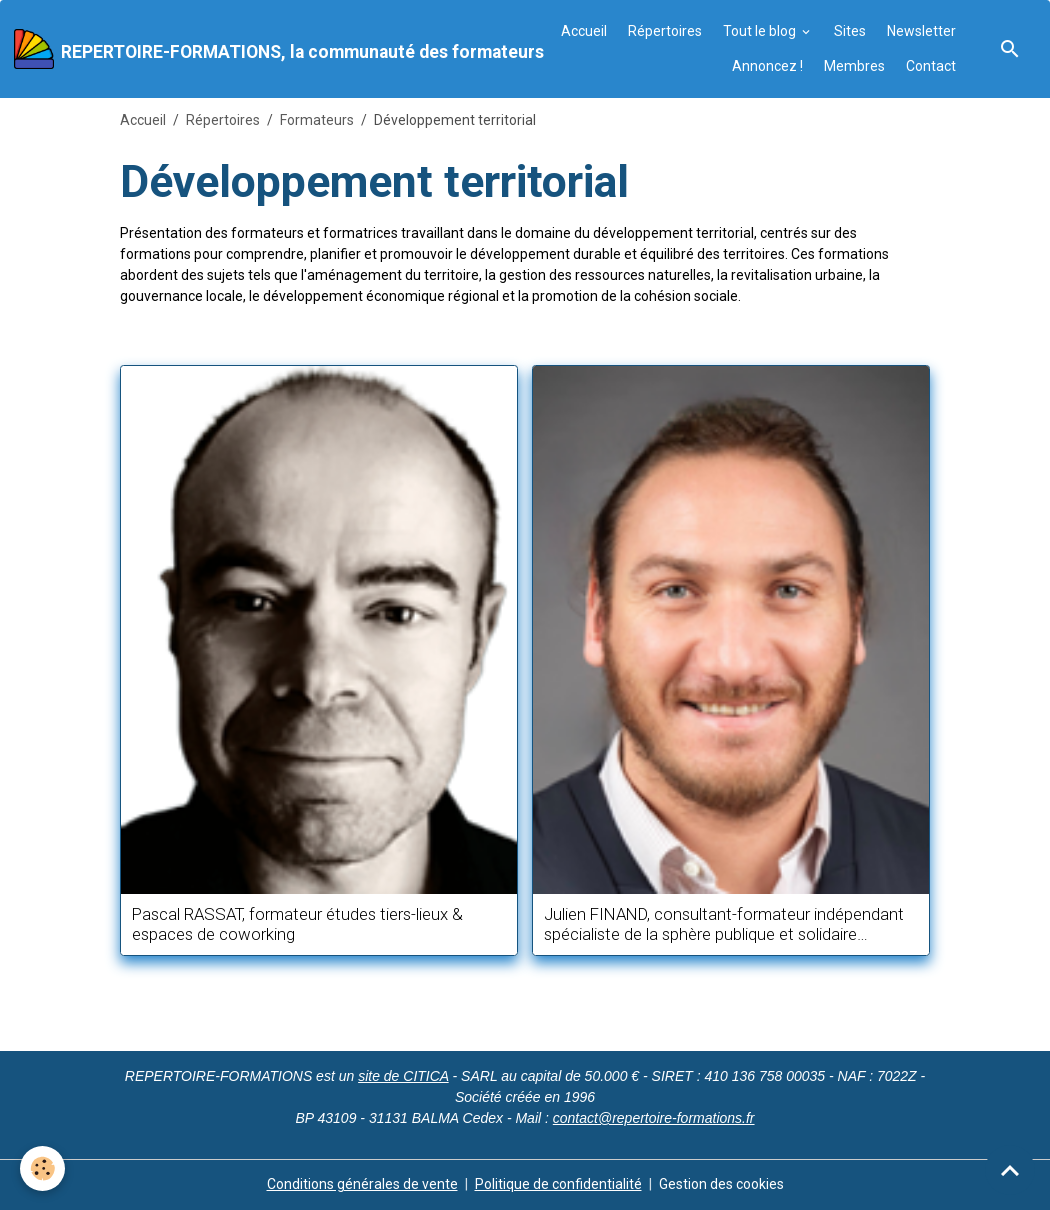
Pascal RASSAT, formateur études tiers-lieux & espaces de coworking (297, 924)
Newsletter (921, 31)
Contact (931, 66)
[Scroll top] (1010, 1170)
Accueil (584, 31)
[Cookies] (42, 1168)
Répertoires (665, 31)
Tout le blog (761, 31)
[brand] (259, 49)
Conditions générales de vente (362, 1184)
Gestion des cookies (721, 1184)
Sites (850, 31)
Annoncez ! (767, 66)
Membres (854, 66)
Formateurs (317, 120)
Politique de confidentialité (558, 1184)
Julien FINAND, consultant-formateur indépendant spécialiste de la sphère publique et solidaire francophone (724, 924)
